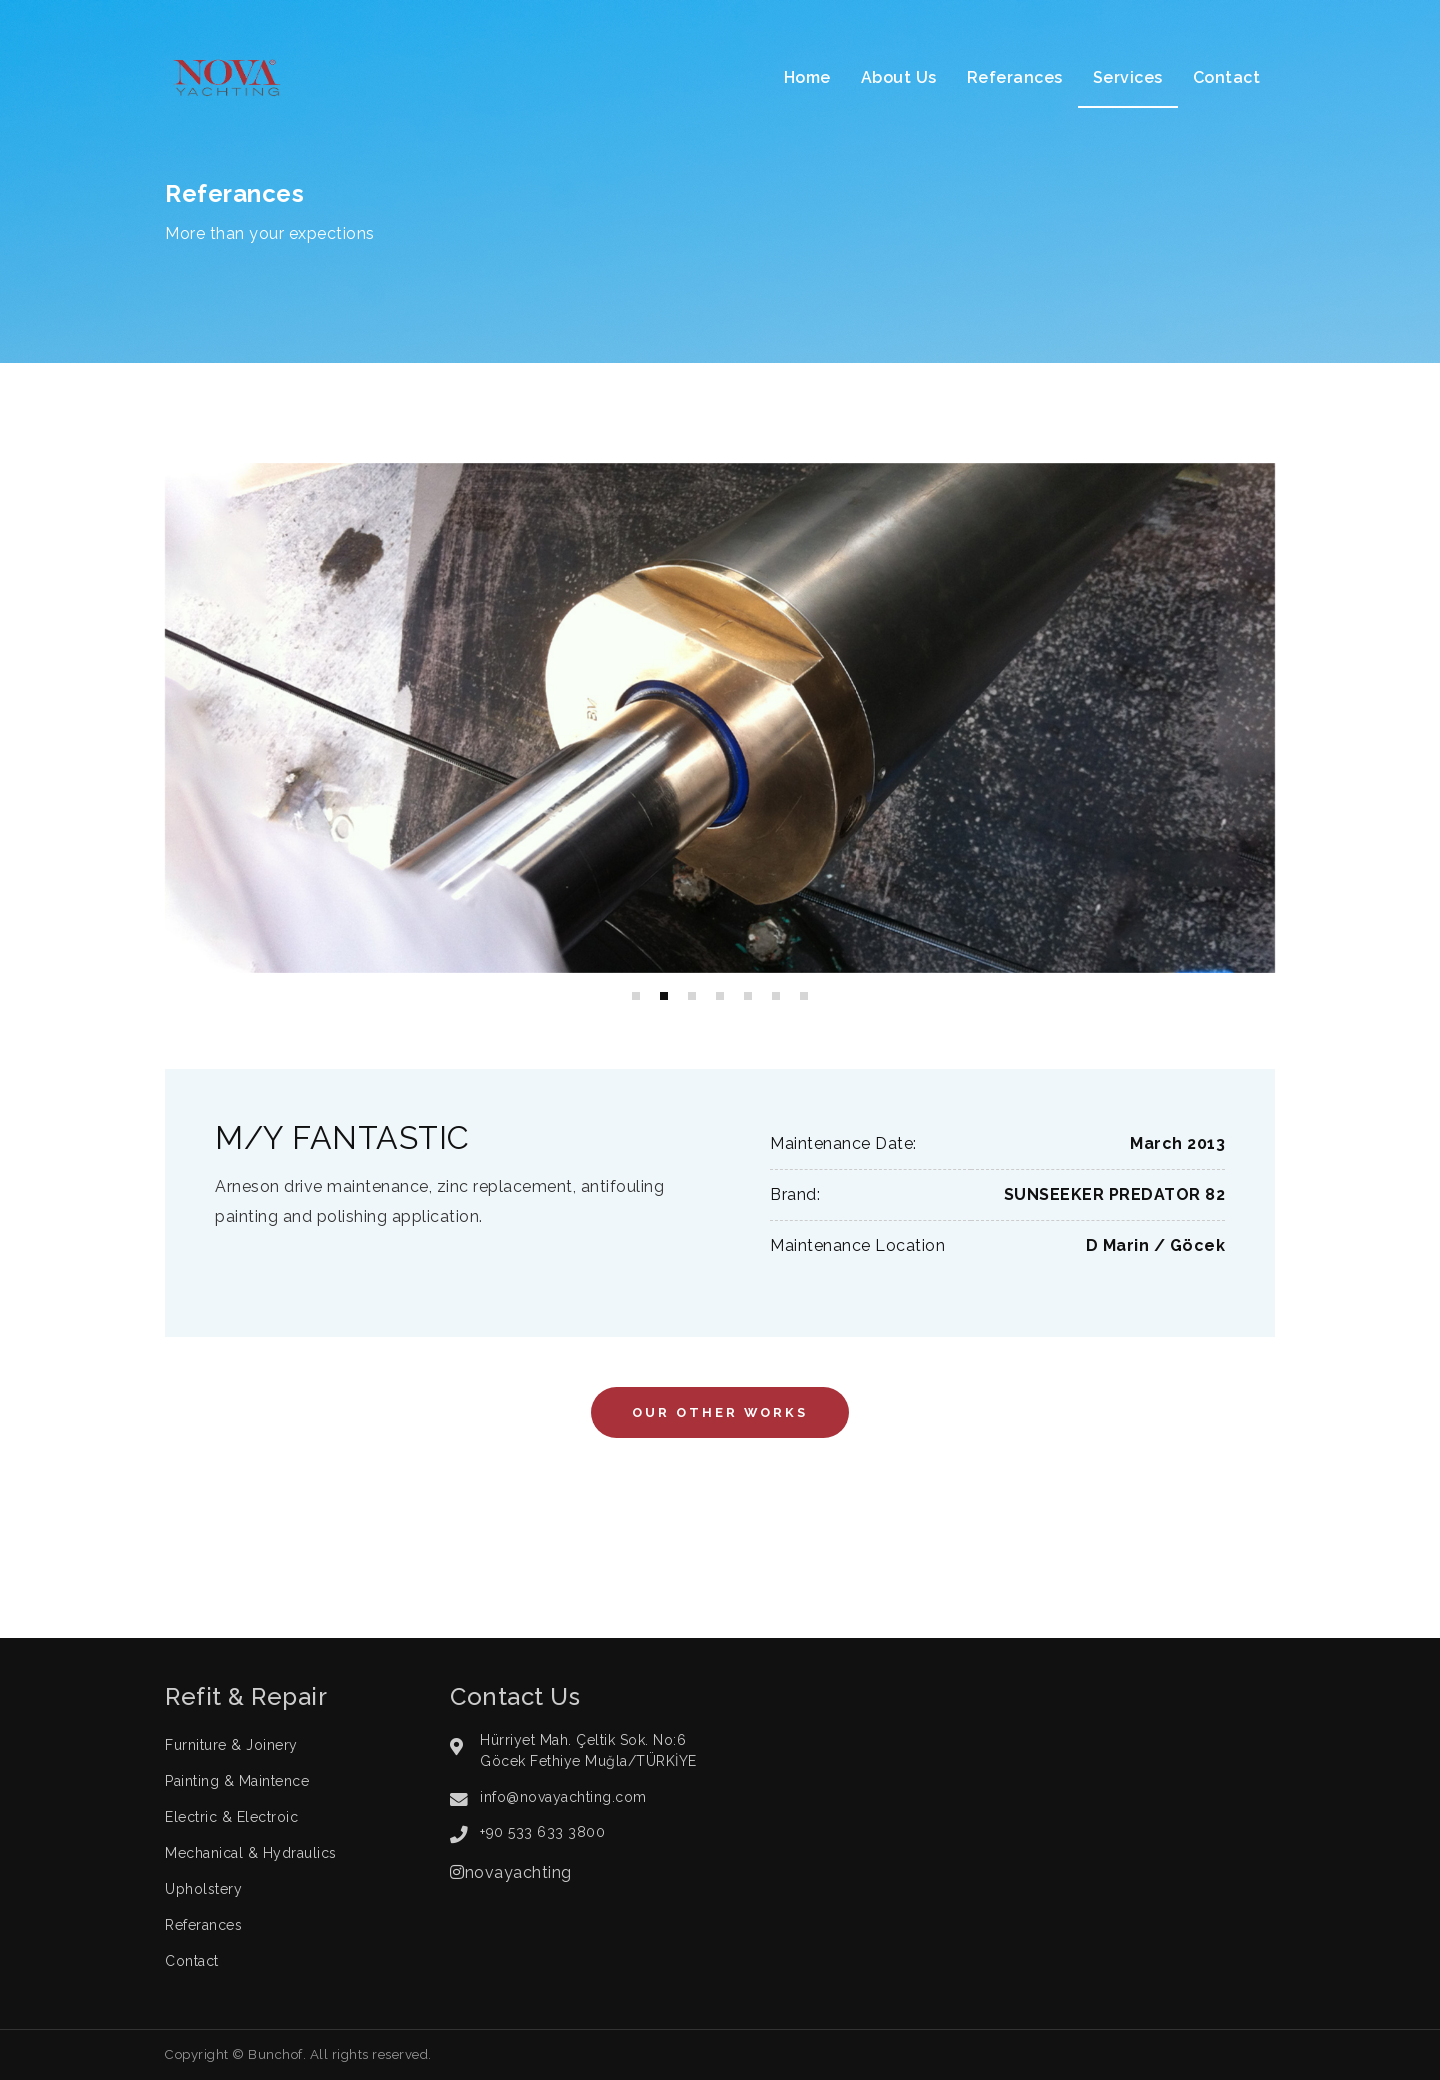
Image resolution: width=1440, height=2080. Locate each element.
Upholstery (203, 1889)
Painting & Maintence (237, 1781)
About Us (899, 77)
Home (807, 77)
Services (1128, 77)
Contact (1227, 77)
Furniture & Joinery (231, 1745)
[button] (636, 996)
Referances (1015, 77)
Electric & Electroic (231, 1817)
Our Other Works (720, 1412)
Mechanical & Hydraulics (251, 1853)
